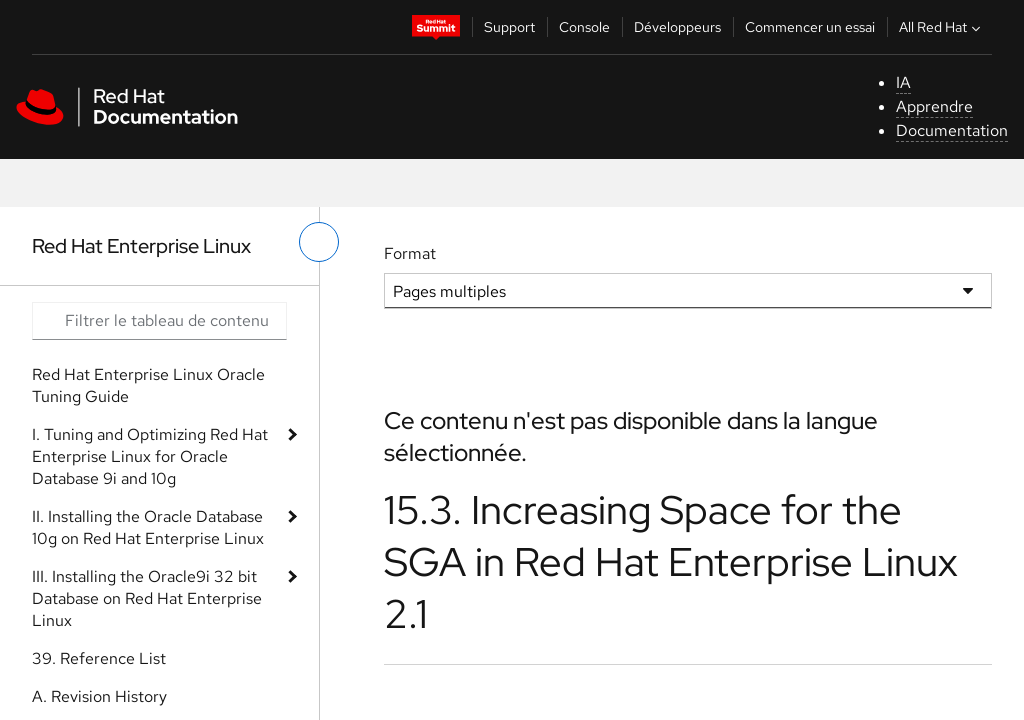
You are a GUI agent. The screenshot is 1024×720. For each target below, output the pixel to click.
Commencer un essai (810, 27)
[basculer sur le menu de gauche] (319, 242)
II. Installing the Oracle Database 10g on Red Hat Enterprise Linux (148, 527)
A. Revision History (99, 696)
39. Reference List (99, 658)
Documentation (952, 130)
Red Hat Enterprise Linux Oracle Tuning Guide (148, 385)
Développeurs (677, 27)
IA (903, 82)
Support (509, 27)
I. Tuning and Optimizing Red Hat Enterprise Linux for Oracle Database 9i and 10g (150, 456)
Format (410, 253)
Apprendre (934, 106)
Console (584, 27)
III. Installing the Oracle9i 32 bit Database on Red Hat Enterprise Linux (147, 598)
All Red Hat (942, 27)
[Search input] (159, 321)
